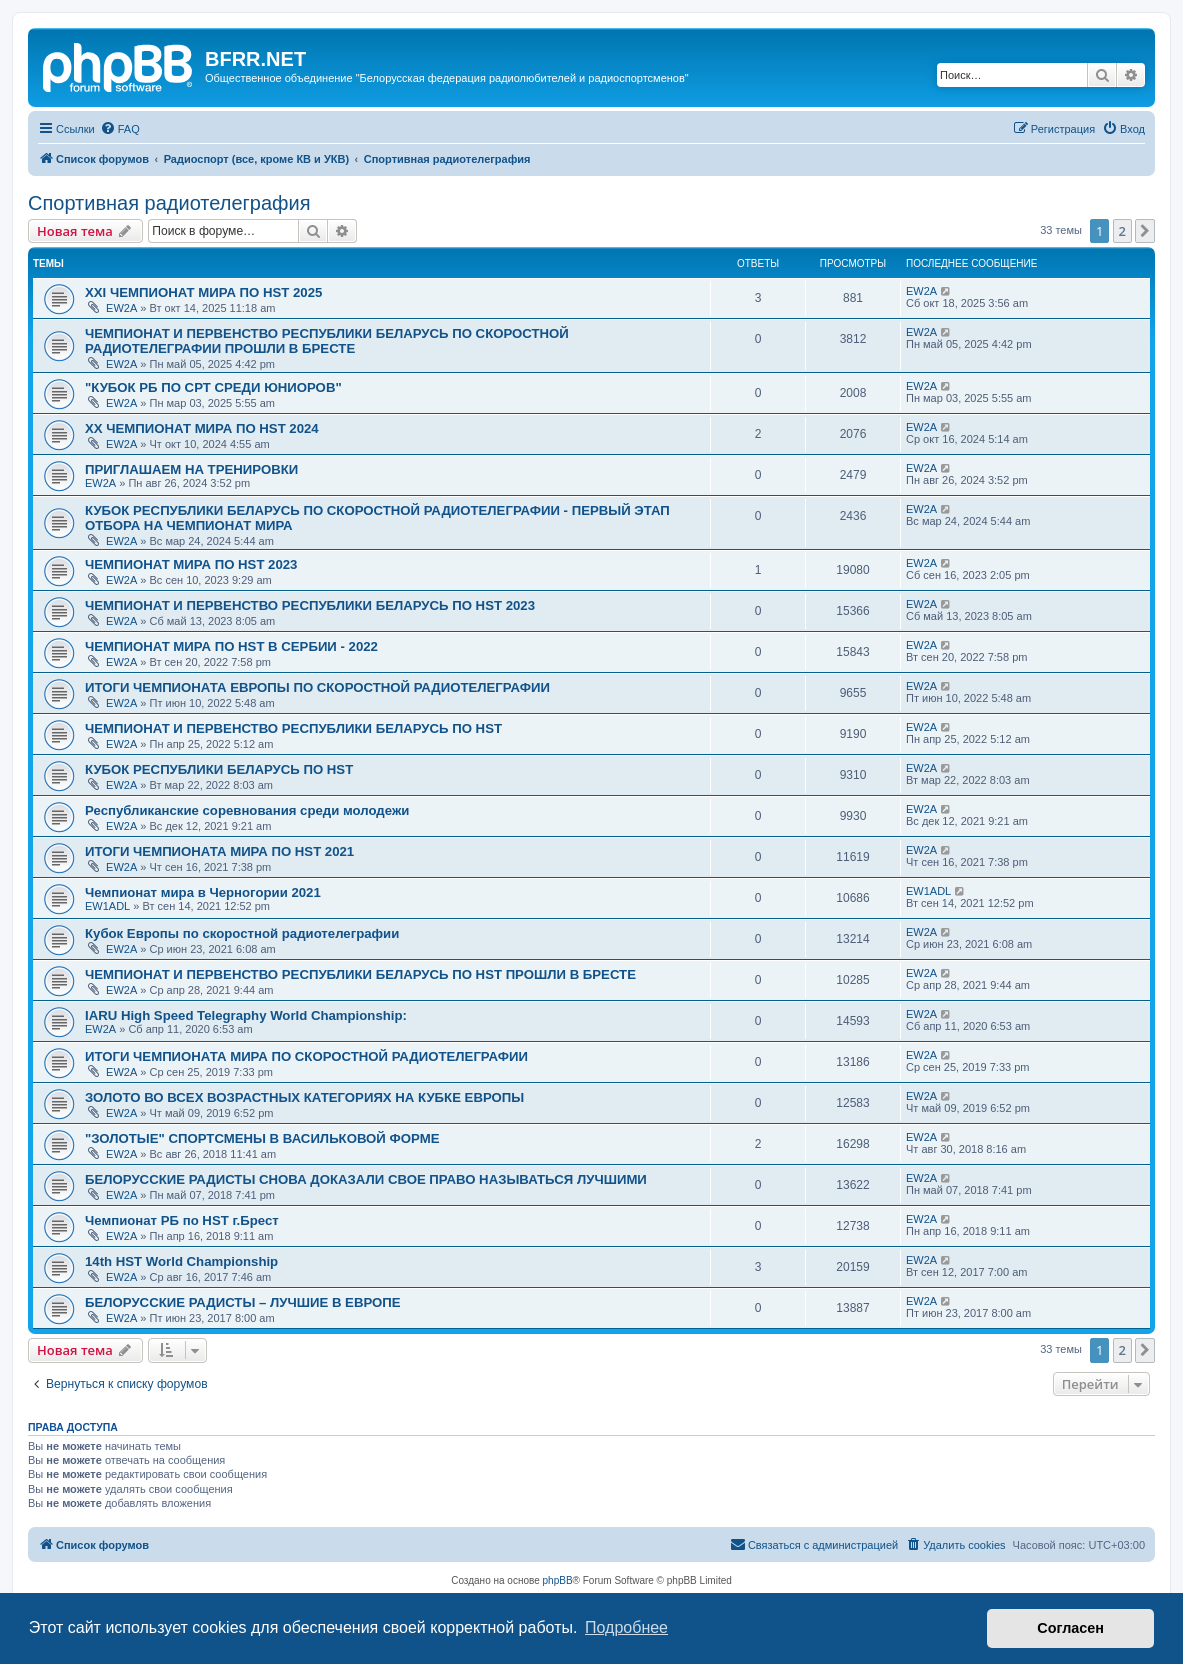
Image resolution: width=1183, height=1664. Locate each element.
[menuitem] (120, 129)
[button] (1145, 231)
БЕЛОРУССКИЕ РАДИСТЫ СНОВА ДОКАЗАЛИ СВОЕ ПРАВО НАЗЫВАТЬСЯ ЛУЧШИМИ (366, 1179)
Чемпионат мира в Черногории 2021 (203, 892)
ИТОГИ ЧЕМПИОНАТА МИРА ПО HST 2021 (219, 851)
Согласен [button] (1070, 1628)
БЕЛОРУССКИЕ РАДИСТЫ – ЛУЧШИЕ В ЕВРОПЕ (243, 1302)
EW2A (121, 308)
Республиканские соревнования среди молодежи (247, 810)
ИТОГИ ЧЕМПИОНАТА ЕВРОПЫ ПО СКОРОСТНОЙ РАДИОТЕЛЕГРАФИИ (317, 687)
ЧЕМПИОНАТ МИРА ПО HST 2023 (191, 564)
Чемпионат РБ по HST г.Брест (182, 1220)
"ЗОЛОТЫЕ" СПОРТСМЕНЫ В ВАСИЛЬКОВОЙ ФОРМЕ (262, 1138)
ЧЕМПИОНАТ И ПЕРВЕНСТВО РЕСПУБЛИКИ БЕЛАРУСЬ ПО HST (293, 728)
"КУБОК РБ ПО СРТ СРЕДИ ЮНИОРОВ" (213, 387)
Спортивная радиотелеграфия (169, 203)
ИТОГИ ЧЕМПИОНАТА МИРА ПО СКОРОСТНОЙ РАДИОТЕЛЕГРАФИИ (306, 1056)
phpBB (558, 1580)
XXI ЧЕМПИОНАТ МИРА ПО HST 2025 (203, 292)
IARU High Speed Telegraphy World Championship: (246, 1015)
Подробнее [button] (626, 1627)
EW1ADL (107, 906)
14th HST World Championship (181, 1261)
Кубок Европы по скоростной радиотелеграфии (242, 933)
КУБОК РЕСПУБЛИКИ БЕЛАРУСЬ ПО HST (219, 769)
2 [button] (1122, 231)
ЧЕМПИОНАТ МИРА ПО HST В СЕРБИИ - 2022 (231, 646)
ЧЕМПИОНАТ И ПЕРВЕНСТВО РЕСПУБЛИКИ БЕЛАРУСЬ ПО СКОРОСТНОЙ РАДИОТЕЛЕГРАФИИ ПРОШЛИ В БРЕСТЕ (327, 341)
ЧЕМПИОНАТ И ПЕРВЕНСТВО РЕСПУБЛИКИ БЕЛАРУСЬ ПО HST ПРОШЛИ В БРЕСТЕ (360, 974)
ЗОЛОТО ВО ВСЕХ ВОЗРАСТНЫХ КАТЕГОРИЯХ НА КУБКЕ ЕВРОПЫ (304, 1097)
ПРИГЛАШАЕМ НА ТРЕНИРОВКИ (191, 469)
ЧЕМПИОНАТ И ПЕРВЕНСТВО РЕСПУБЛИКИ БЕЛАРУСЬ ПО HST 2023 (310, 605)
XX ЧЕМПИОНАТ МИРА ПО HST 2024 (202, 428)
